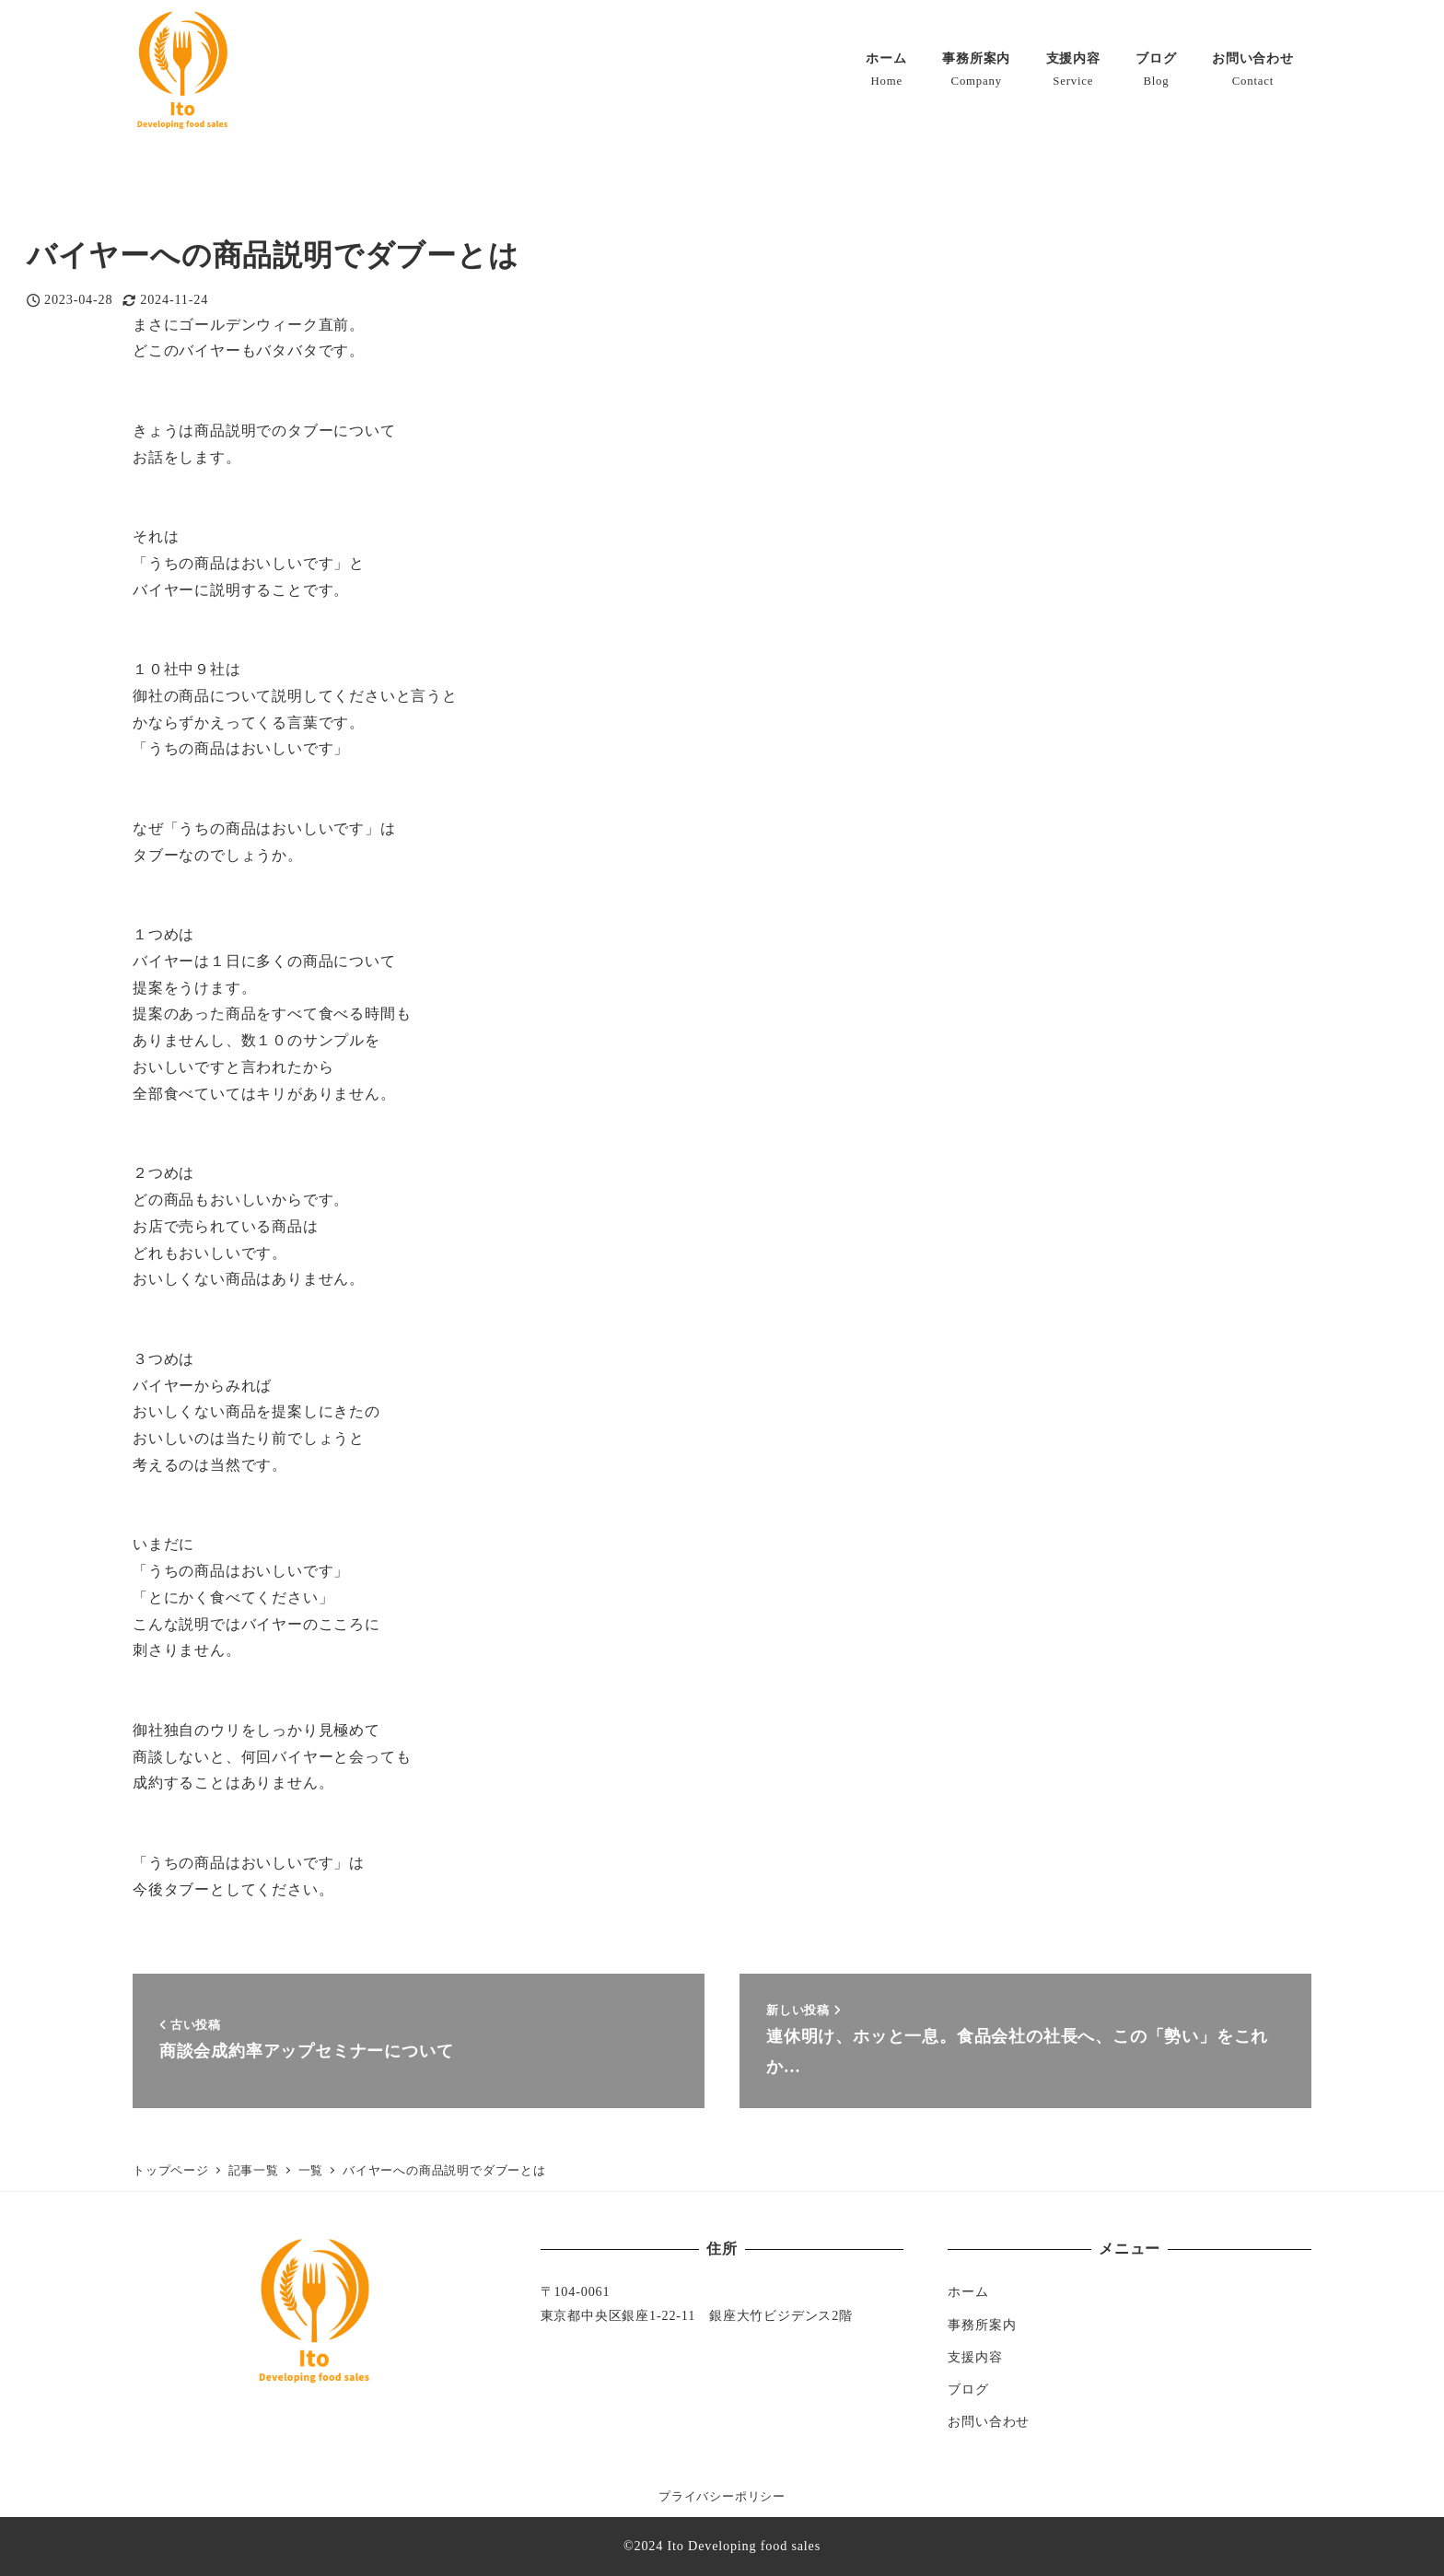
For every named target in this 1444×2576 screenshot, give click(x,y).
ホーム (968, 2291)
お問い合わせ (989, 2421)
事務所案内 (982, 2324)
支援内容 (975, 2356)
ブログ (968, 2389)
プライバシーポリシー (722, 2496)
